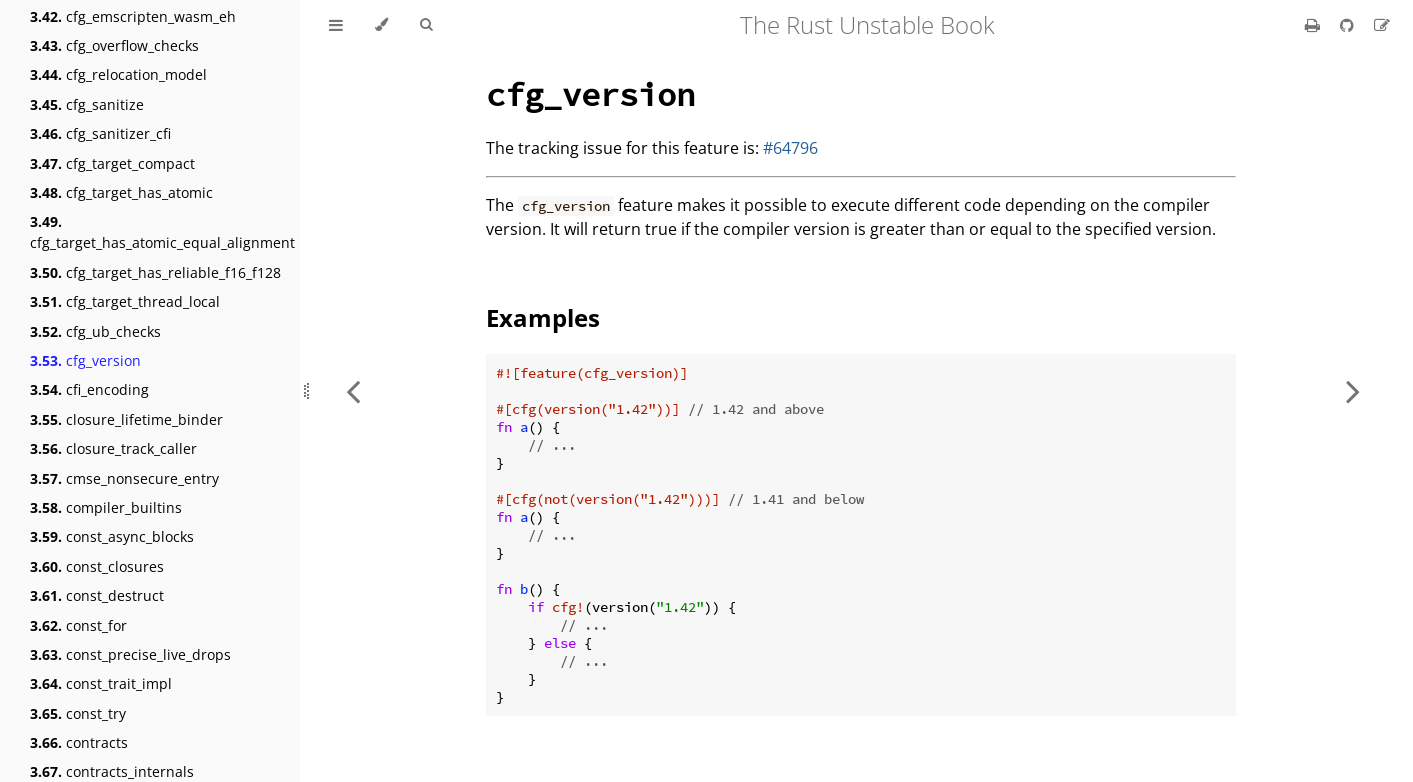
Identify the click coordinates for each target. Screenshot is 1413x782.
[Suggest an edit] (1382, 25)
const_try (78, 713)
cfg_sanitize (87, 104)
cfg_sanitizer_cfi (100, 133)
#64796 (790, 148)
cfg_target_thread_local (125, 301)
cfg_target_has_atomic (121, 192)
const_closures (97, 566)
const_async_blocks (112, 536)
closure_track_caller (113, 448)
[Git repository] (1349, 25)
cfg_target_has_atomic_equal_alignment (162, 232)
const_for (78, 625)
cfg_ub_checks (95, 331)
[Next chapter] (1353, 391)
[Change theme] (381, 25)
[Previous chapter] (353, 391)
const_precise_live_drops (130, 654)
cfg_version (85, 360)
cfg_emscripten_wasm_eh (133, 16)
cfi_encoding (89, 389)
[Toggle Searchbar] (426, 25)
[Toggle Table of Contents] (336, 25)
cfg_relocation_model (118, 74)
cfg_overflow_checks (114, 45)
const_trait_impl (101, 683)
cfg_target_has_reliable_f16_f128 (155, 272)
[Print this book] (1314, 25)
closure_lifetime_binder (126, 419)
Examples (543, 317)
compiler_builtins (106, 507)
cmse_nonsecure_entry (124, 478)
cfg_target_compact (112, 163)
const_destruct (97, 595)
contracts (79, 742)
